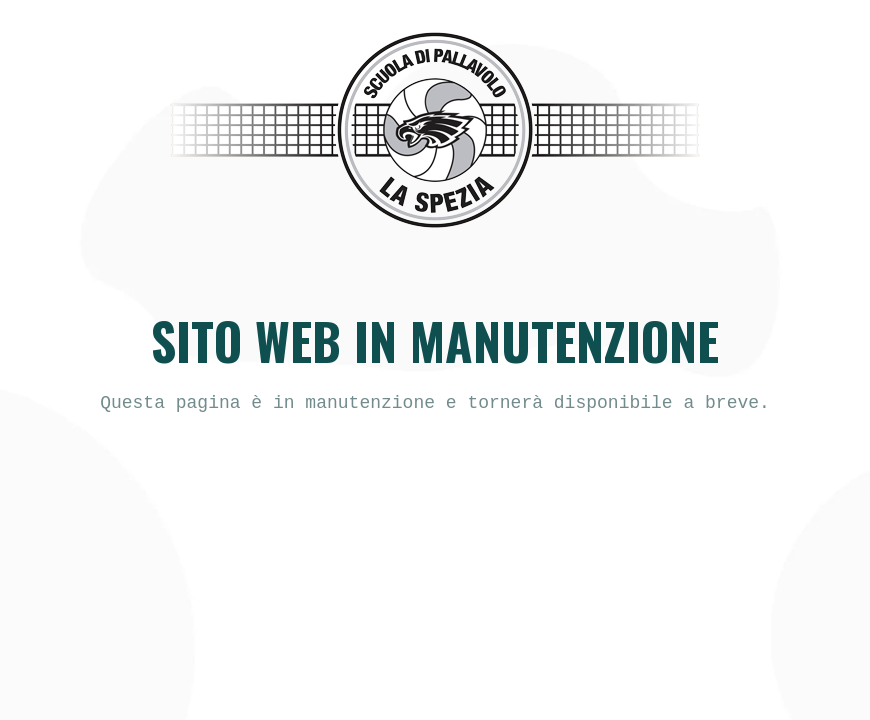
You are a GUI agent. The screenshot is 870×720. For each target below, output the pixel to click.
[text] (435, 403)
